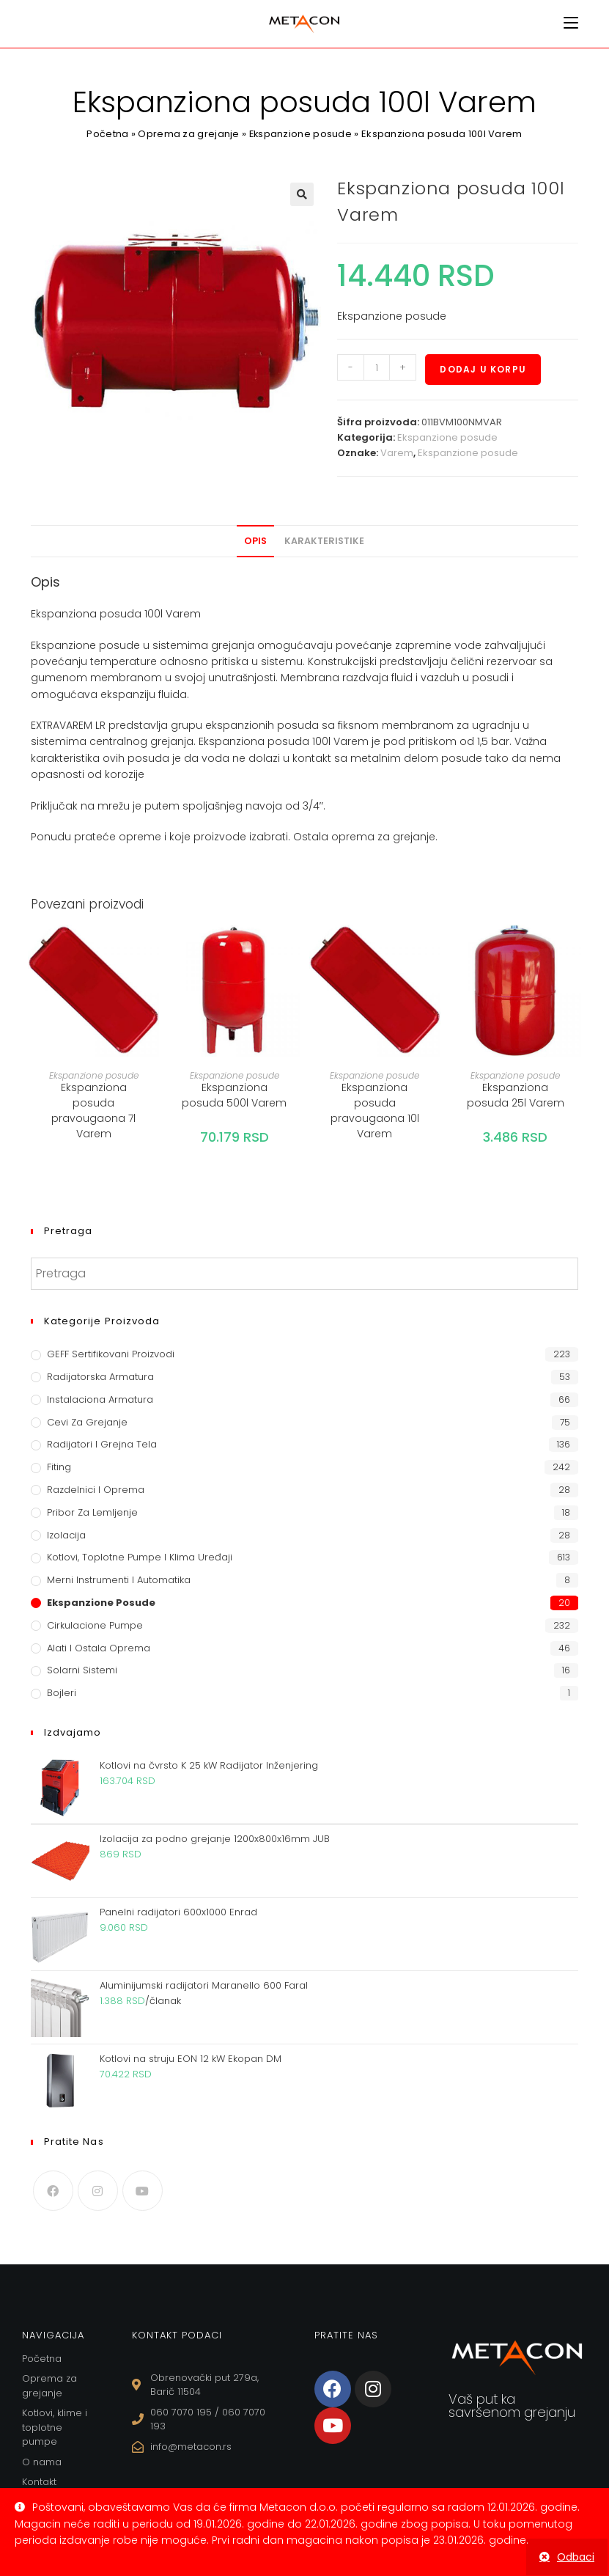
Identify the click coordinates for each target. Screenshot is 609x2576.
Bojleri (61, 1693)
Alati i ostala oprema (98, 1648)
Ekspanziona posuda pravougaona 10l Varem (375, 1110)
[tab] (255, 541)
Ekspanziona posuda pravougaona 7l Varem (93, 1110)
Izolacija (66, 1535)
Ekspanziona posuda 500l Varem (234, 1095)
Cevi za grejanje (87, 1422)
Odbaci (575, 2557)
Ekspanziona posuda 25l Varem (515, 1095)
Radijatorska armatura (100, 1377)
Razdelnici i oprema (95, 1490)
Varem (396, 453)
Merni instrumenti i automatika (119, 1580)
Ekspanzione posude (300, 134)
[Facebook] (53, 2190)
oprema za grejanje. (384, 836)
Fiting (59, 1467)
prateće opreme (117, 836)
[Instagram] (98, 2190)
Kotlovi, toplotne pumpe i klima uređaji (139, 1557)
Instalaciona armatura (100, 1399)
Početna (107, 134)
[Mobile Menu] (571, 23)
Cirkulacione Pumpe (95, 1625)
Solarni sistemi (82, 1670)
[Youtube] (142, 2190)
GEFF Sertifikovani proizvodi (110, 1354)
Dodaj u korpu (483, 369)
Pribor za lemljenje (92, 1512)
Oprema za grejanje (187, 134)
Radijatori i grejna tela (102, 1444)
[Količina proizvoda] (376, 367)
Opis (255, 541)
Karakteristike (324, 541)
